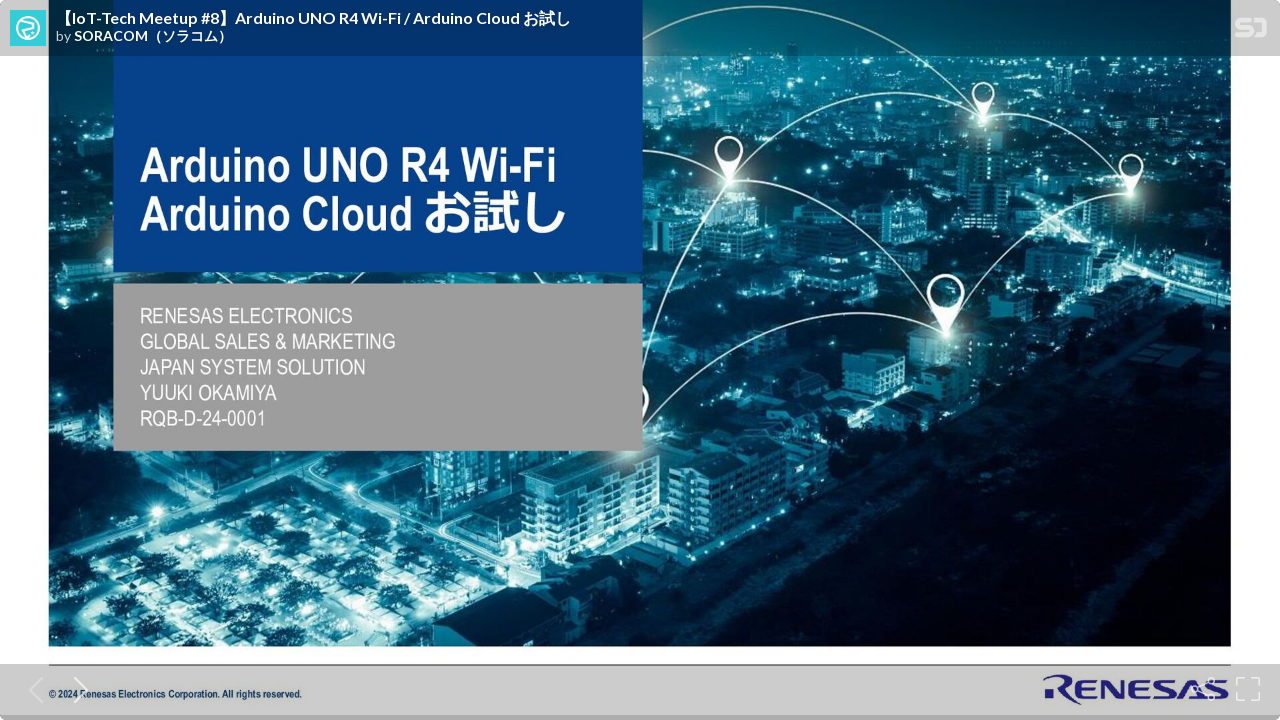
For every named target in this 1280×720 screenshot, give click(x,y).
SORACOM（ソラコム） (153, 36)
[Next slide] (77, 689)
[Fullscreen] (1248, 689)
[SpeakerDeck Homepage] (1251, 31)
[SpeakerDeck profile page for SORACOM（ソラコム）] (28, 29)
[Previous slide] (32, 689)
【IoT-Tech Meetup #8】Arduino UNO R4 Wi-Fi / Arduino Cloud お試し (313, 18)
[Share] (1203, 689)
